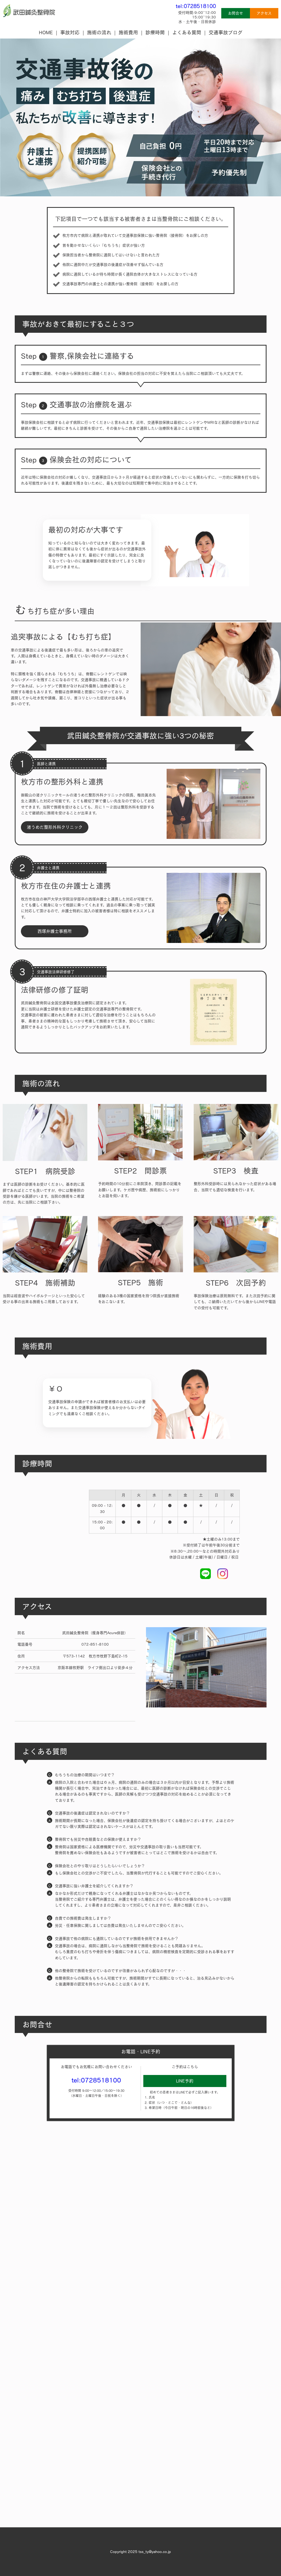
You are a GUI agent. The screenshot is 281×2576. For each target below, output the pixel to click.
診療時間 (155, 32)
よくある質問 (186, 32)
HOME (46, 32)
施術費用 (128, 32)
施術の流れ (99, 32)
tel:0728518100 (196, 6)
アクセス (264, 13)
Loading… (141, 2328)
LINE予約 (184, 2081)
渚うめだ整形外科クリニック (55, 827)
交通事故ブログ (225, 32)
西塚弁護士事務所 (55, 931)
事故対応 (70, 32)
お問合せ (235, 13)
